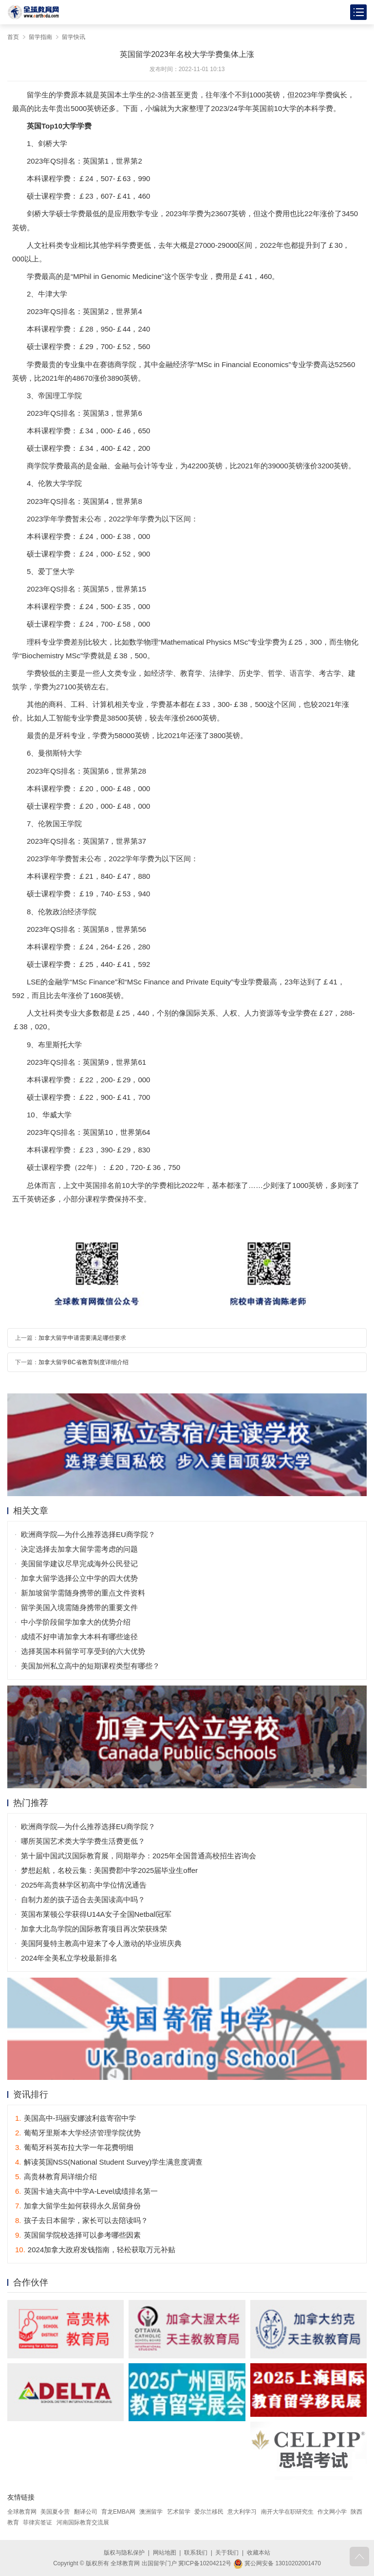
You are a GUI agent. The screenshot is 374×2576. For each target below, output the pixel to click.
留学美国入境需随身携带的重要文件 (79, 1607)
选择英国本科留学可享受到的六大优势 (83, 1651)
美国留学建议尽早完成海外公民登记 (79, 1563)
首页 (13, 37)
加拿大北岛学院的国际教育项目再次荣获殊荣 (94, 1929)
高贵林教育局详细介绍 (56, 2176)
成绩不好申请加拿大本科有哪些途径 (79, 1636)
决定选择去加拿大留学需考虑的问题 (79, 1549)
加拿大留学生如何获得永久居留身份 (78, 2206)
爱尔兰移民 (209, 2511)
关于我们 (227, 2552)
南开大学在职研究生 (287, 2511)
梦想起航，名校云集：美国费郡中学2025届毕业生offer (109, 1870)
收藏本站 (258, 2552)
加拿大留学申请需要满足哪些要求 (82, 1337)
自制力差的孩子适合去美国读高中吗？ (83, 1899)
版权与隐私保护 (124, 2552)
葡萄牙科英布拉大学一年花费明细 (74, 2147)
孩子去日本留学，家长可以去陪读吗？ (81, 2220)
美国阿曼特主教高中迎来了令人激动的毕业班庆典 (101, 1943)
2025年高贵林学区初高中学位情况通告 (84, 1885)
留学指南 (40, 37)
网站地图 (164, 2552)
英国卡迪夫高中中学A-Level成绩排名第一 (86, 2191)
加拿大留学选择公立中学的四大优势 (79, 1578)
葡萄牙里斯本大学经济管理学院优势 (78, 2133)
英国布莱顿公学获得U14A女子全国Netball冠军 (96, 1914)
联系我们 (195, 2552)
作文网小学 (332, 2511)
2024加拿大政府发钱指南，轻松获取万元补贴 (95, 2249)
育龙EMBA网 (118, 2511)
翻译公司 (85, 2511)
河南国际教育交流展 (82, 2522)
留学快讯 (73, 37)
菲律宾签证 (37, 2522)
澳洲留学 (151, 2511)
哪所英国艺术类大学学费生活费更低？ (83, 1841)
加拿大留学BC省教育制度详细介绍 (83, 1362)
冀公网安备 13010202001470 (277, 2563)
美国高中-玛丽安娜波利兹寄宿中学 (75, 2118)
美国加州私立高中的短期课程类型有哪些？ (90, 1666)
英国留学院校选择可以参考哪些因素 (78, 2235)
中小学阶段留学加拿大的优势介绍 (76, 1622)
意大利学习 (242, 2511)
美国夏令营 (55, 2511)
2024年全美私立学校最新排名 (69, 1958)
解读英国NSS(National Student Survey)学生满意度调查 (109, 2162)
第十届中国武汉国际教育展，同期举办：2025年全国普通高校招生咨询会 (138, 1856)
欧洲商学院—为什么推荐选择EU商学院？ (88, 1534)
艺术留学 (178, 2511)
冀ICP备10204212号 (204, 2563)
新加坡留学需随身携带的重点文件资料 (83, 1593)
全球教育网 (22, 2511)
